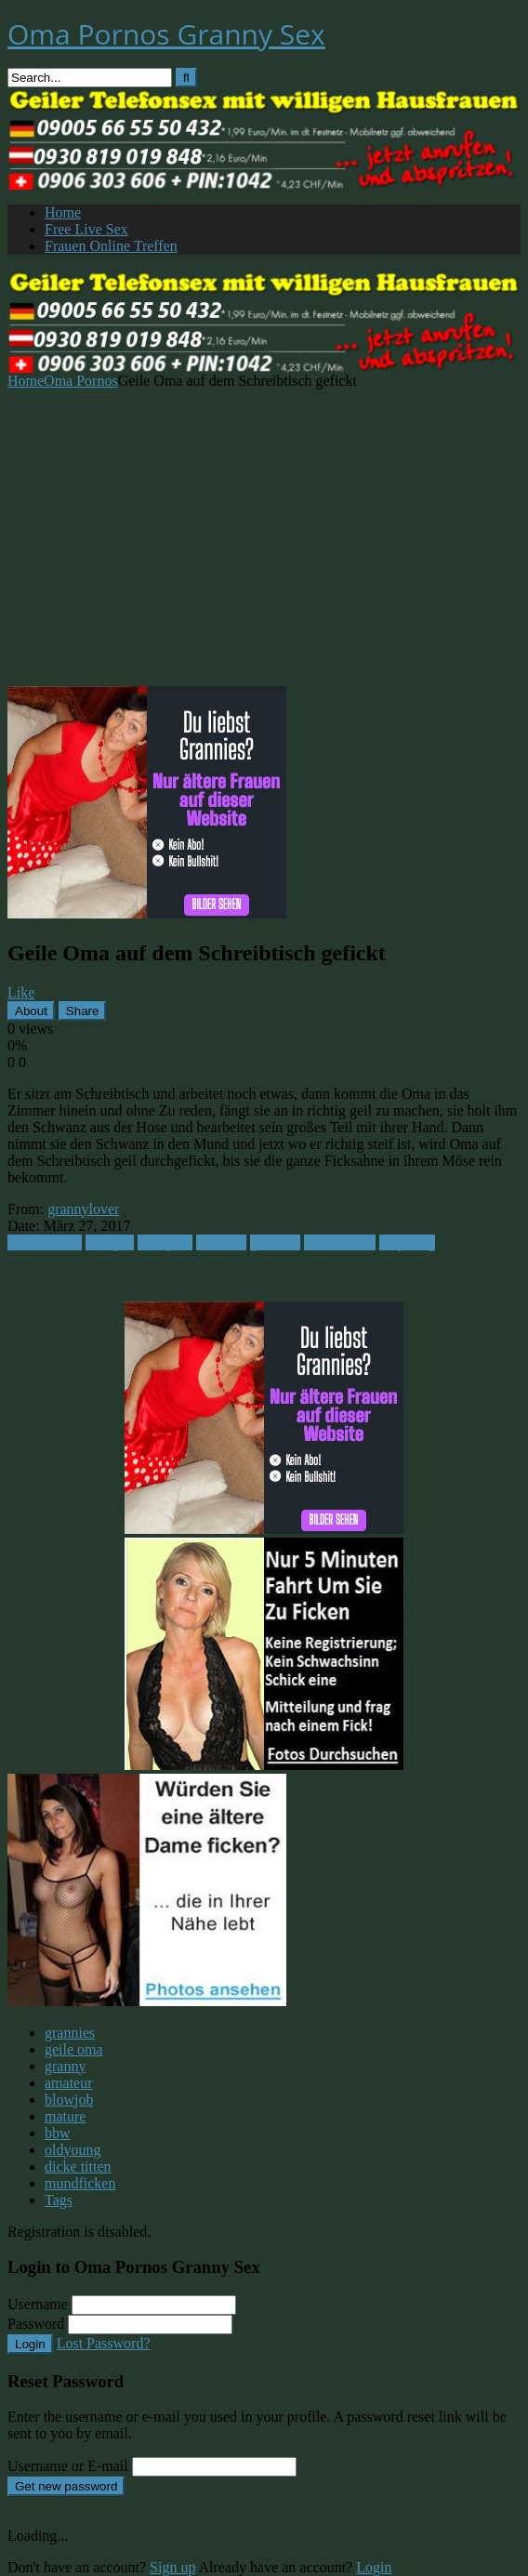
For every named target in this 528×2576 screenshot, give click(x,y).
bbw (58, 2133)
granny (65, 2066)
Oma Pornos (81, 381)
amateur (69, 2083)
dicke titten (78, 2166)
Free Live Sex (86, 229)
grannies (275, 1242)
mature (65, 2116)
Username (37, 2304)
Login (30, 2344)
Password (35, 2324)
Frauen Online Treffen (111, 246)
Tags (59, 2200)
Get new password (66, 2486)
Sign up (172, 2567)
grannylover (83, 1209)
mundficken (339, 1242)
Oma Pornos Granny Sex (166, 34)
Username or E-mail (67, 2466)
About (31, 1011)
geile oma (74, 2049)
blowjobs (165, 1242)
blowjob (110, 1242)
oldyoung (407, 1242)
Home (63, 212)
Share (82, 1011)
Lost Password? (104, 2343)
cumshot (221, 1242)
